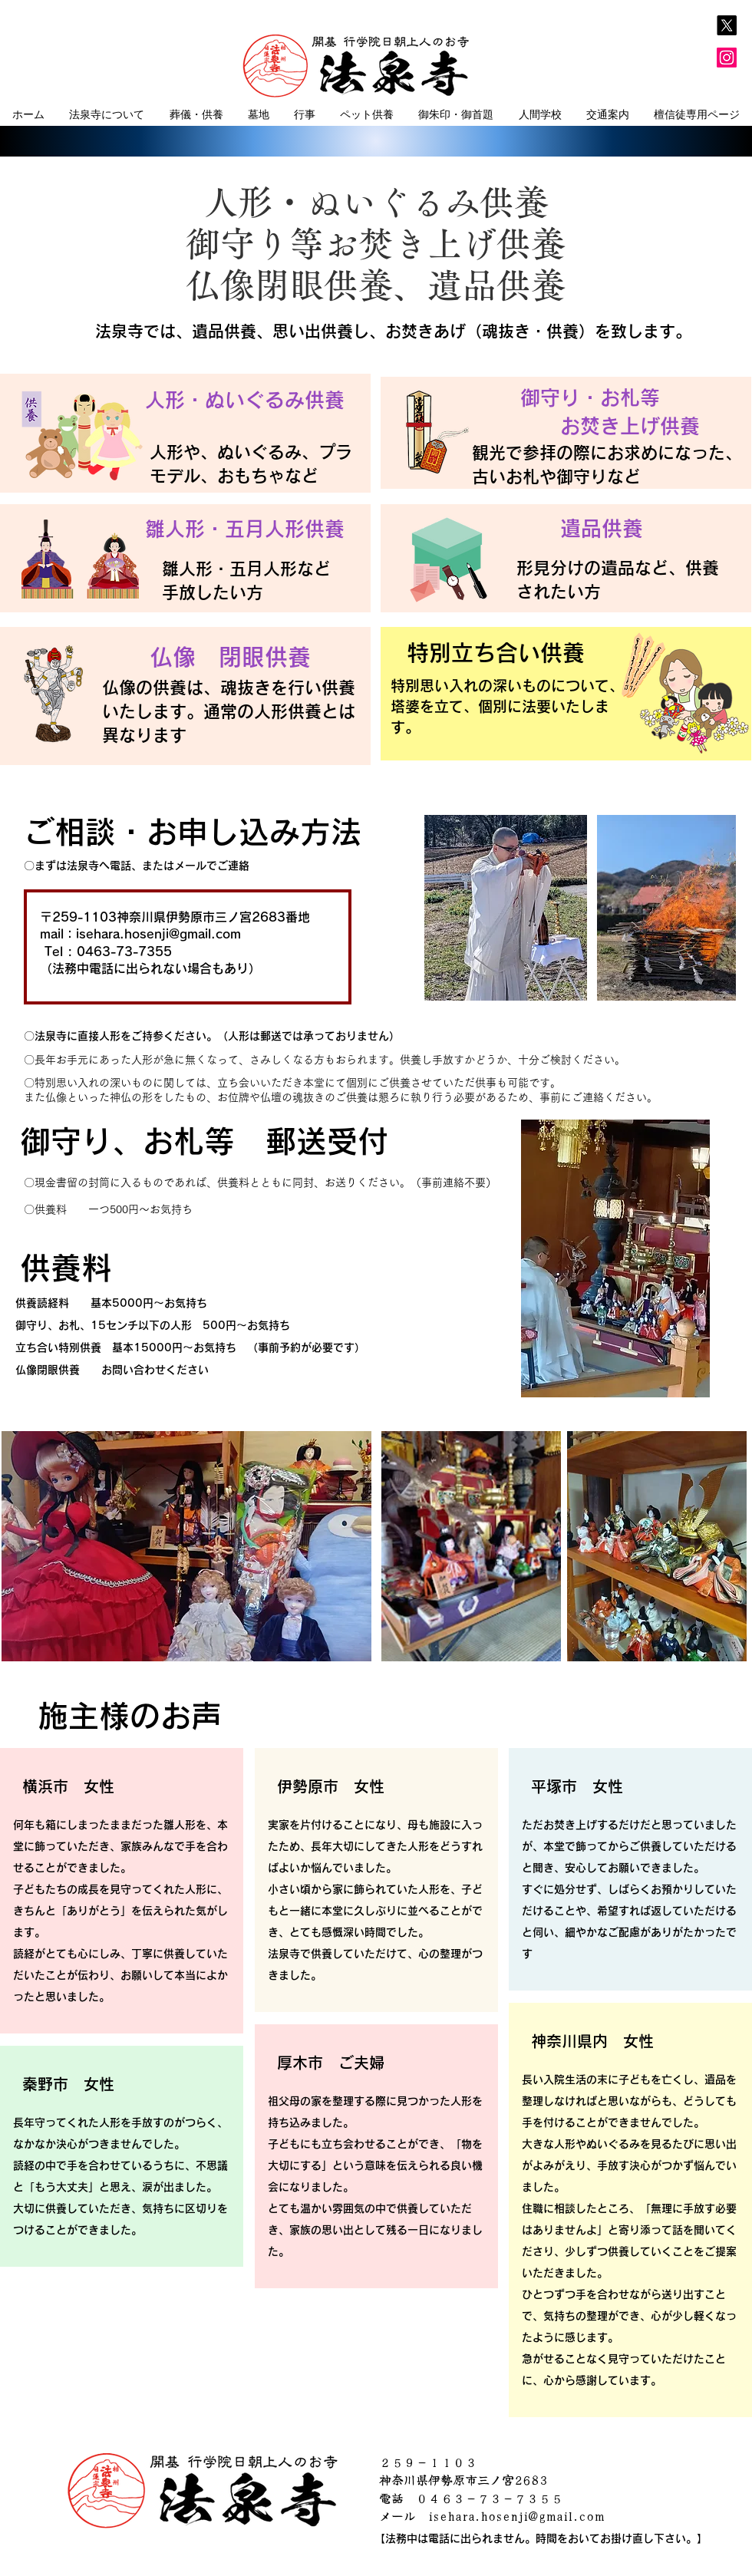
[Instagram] (727, 58)
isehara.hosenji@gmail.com (158, 934)
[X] (727, 25)
